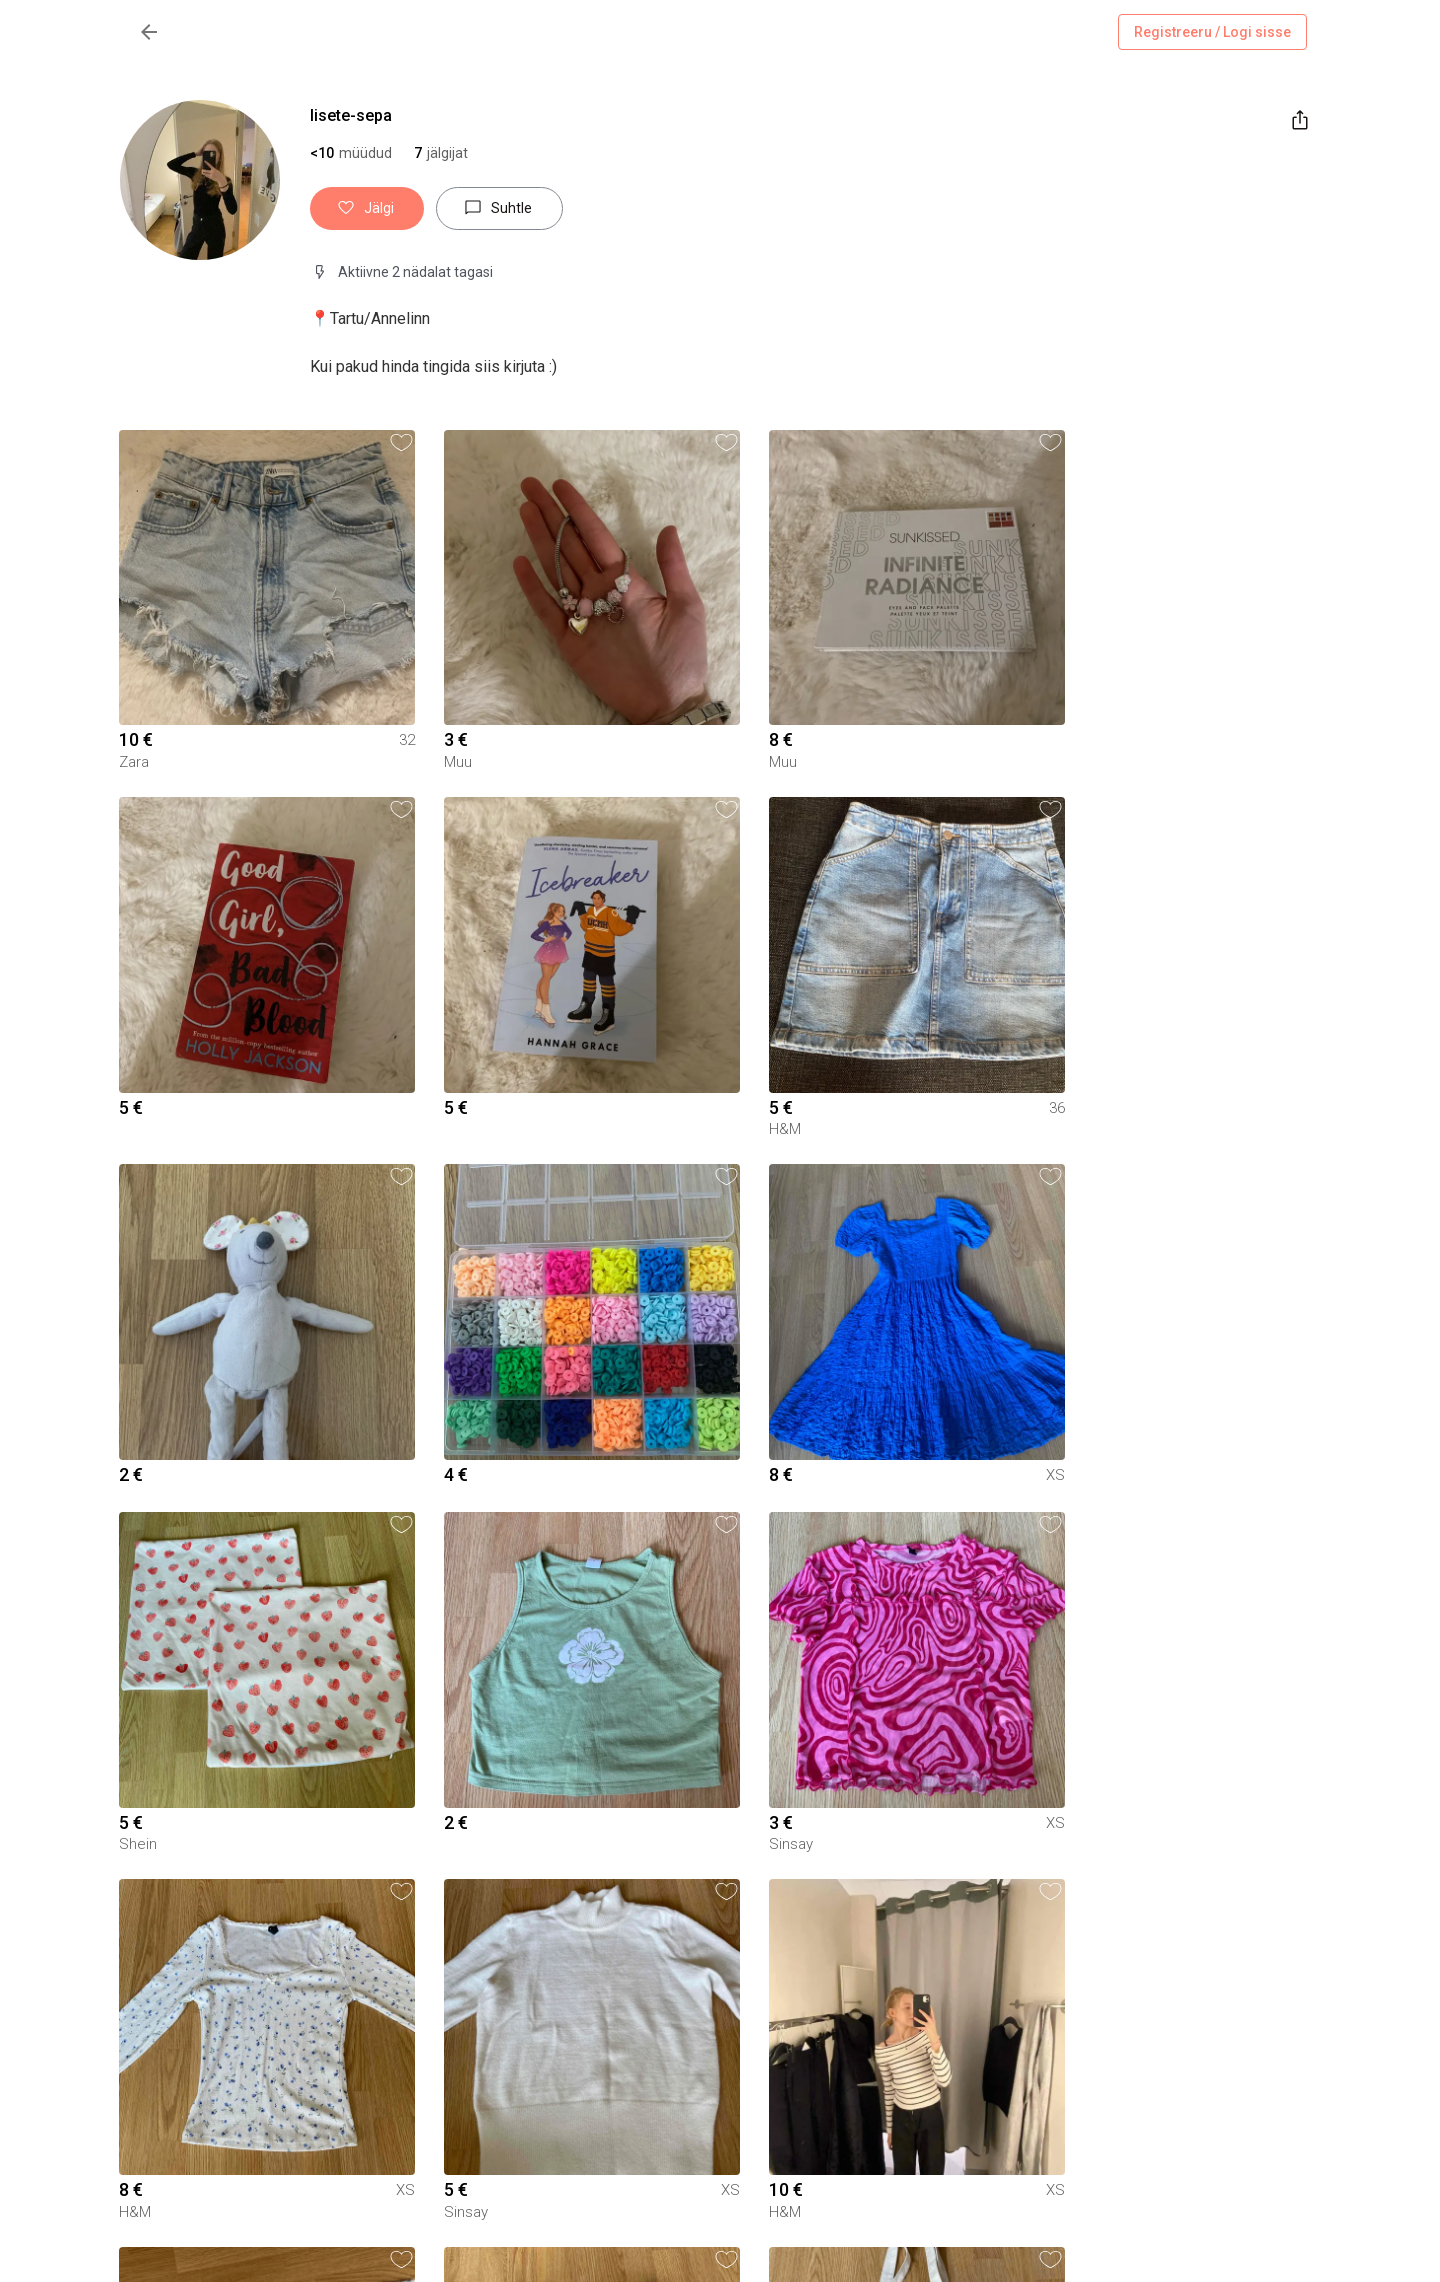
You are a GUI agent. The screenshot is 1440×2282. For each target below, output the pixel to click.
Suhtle (499, 208)
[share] (1300, 120)
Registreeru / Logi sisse (1212, 32)
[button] (441, 153)
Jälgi (367, 208)
